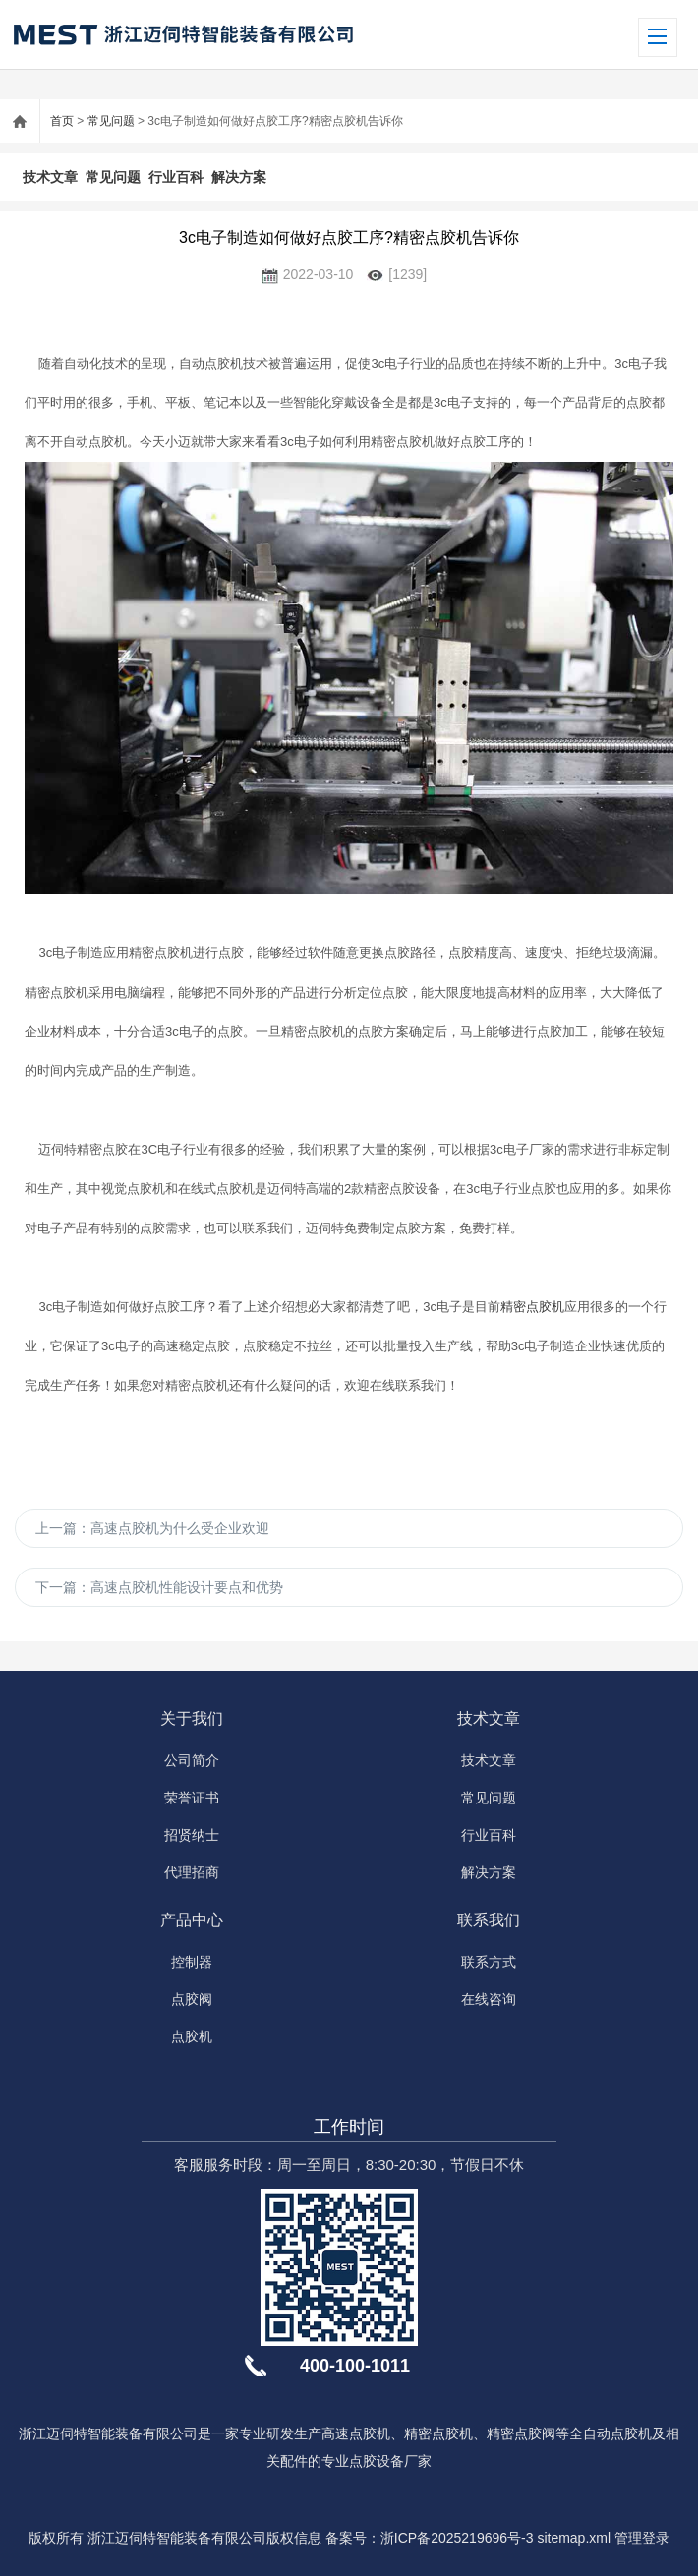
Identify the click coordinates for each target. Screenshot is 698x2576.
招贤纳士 (191, 1835)
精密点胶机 (532, 1306)
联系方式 (488, 1962)
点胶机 (191, 2036)
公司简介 (191, 1760)
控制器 (191, 1962)
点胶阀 (191, 1999)
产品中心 (191, 1920)
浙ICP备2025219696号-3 (457, 2538)
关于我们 (191, 1718)
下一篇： (159, 1587)
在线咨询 (488, 1999)
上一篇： (152, 1528)
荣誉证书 (191, 1797)
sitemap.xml (574, 2538)
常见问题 (111, 121)
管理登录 (641, 2538)
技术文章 (50, 177)
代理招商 (191, 1872)
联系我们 (488, 1920)
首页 (62, 121)
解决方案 (238, 177)
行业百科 (176, 177)
